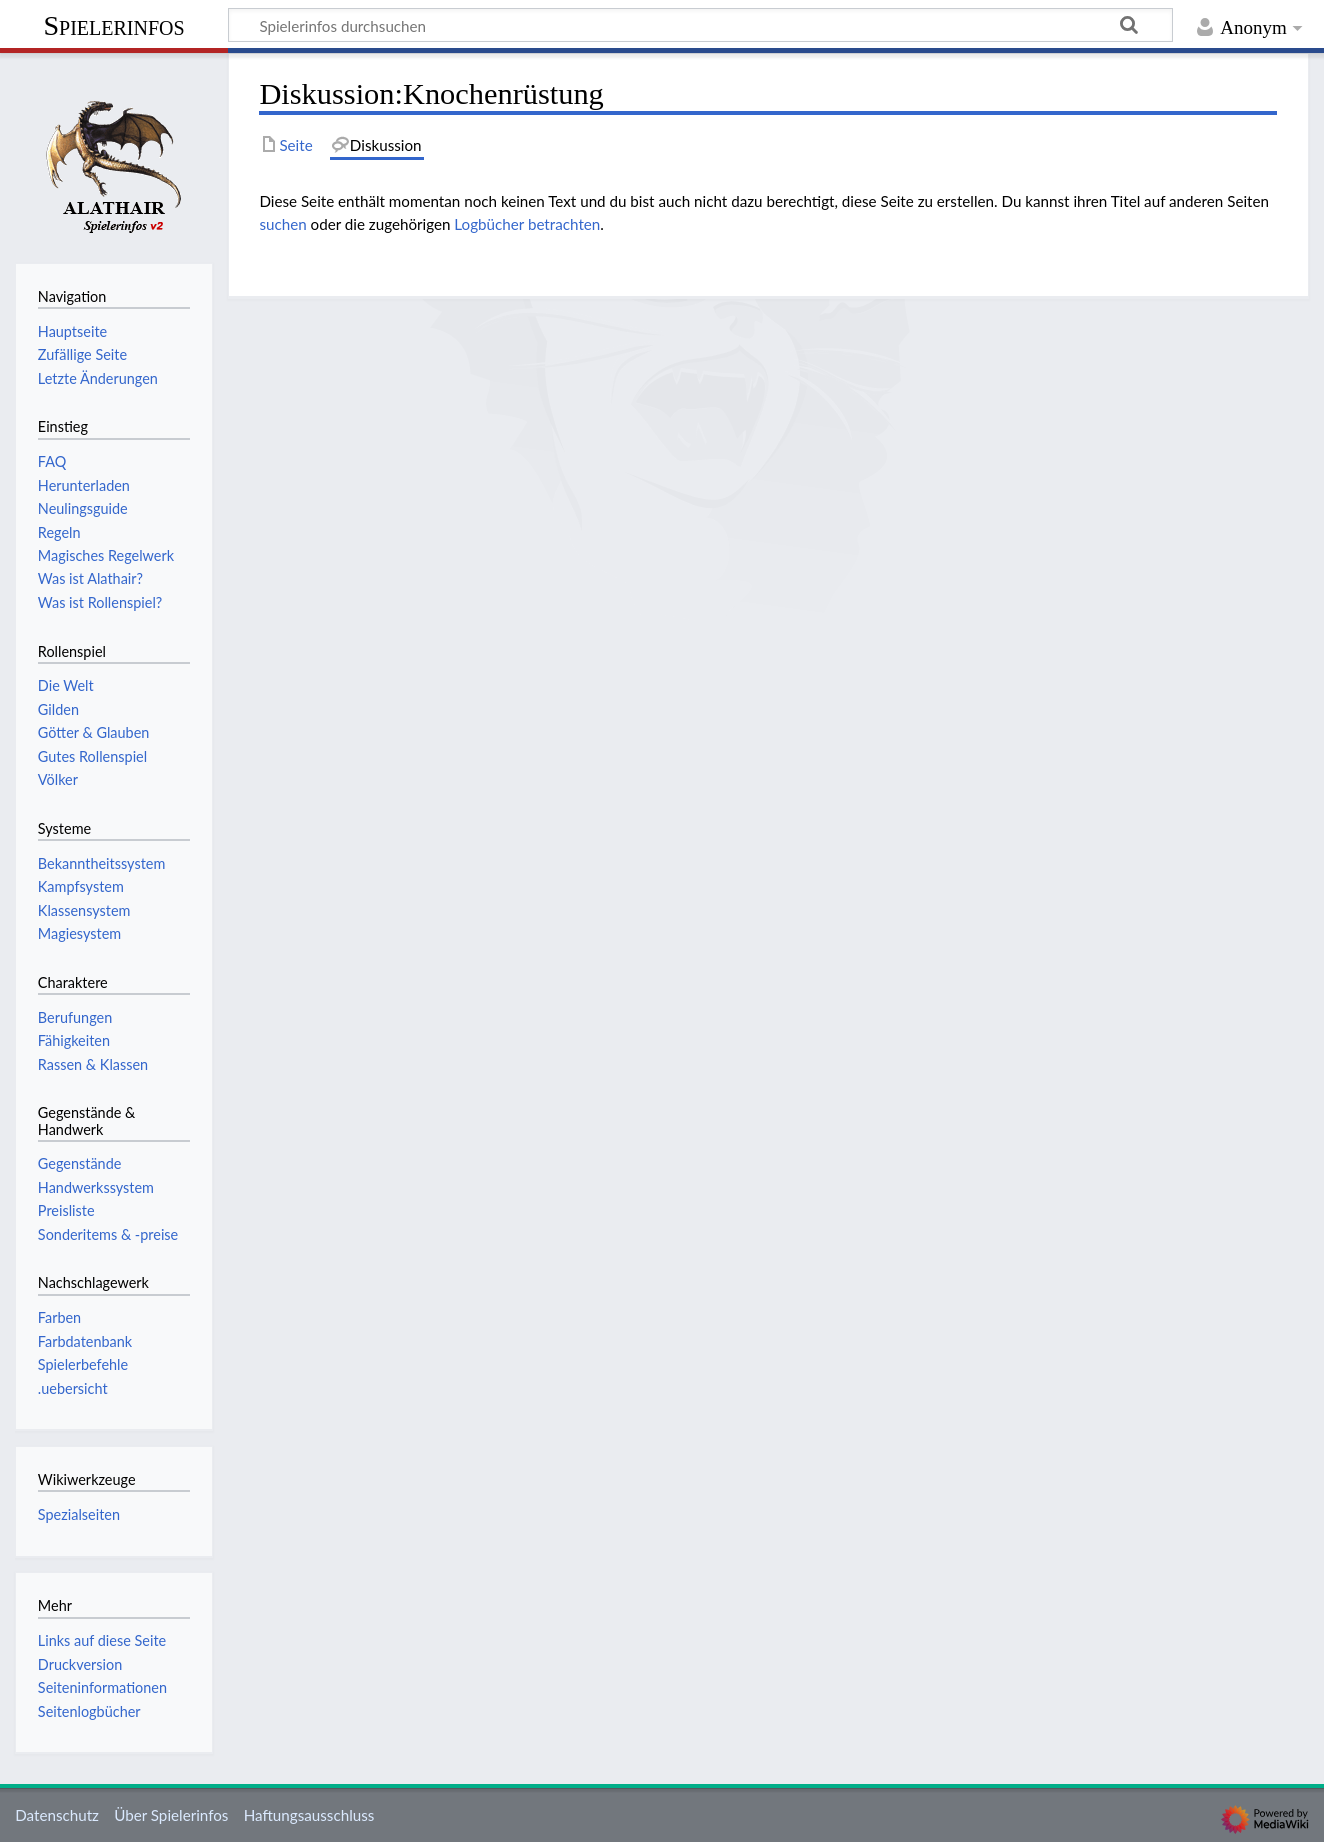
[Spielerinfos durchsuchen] (700, 25)
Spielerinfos (113, 25)
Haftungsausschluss (309, 1815)
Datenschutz (57, 1815)
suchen (282, 224)
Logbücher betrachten (527, 224)
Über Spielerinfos (171, 1815)
